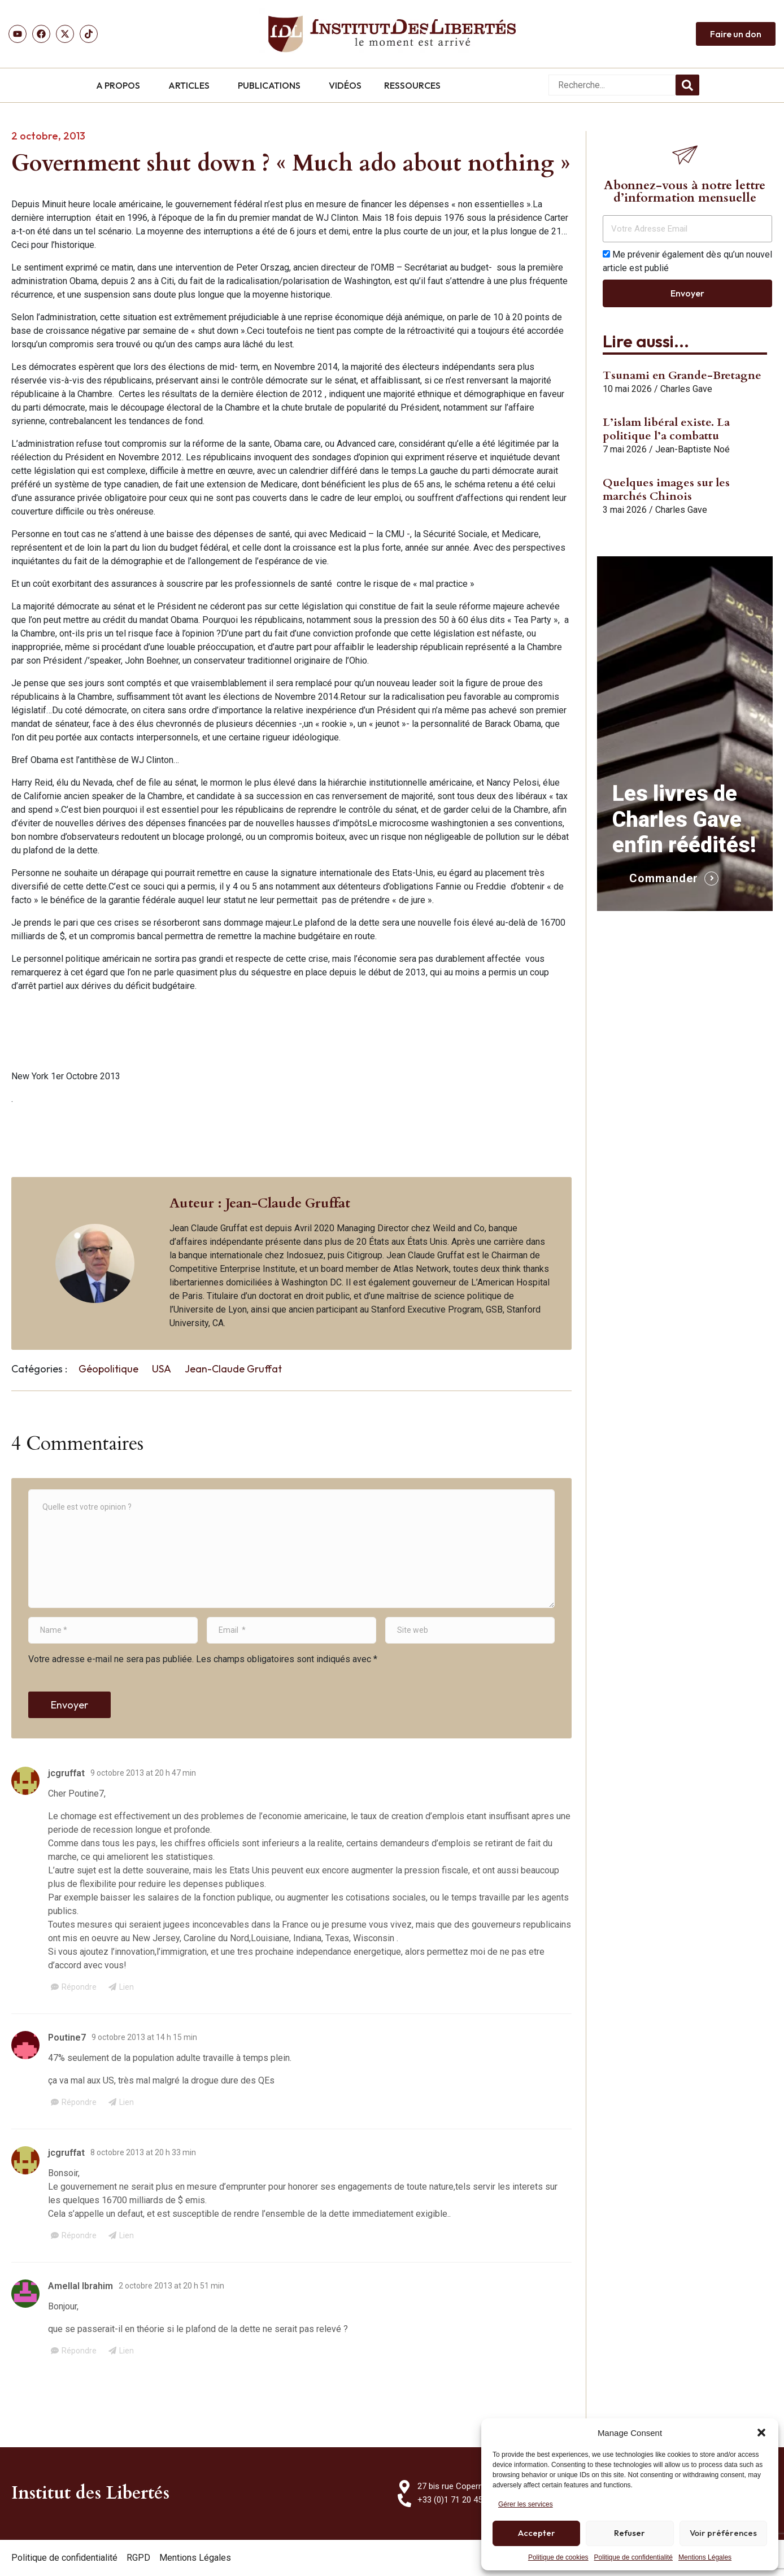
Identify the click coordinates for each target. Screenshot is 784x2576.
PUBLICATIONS (269, 85)
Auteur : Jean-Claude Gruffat (259, 1203)
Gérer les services (525, 2504)
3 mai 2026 (625, 509)
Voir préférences (723, 2532)
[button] (761, 2432)
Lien (126, 1986)
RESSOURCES (412, 85)
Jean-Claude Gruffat (233, 1368)
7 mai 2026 (625, 449)
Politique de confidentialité (633, 2557)
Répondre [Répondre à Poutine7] (79, 2102)
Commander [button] (663, 878)
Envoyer (69, 1704)
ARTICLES (189, 85)
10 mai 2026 (627, 388)
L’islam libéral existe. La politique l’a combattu (666, 429)
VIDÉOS (345, 85)
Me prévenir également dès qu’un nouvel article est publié (687, 261)
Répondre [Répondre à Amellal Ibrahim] (79, 2350)
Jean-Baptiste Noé (692, 449)
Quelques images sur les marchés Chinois (666, 489)
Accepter (536, 2532)
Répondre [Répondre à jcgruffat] (79, 1986)
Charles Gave (686, 388)
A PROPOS (118, 85)
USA (161, 1368)
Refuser (629, 2532)
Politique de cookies (558, 2557)
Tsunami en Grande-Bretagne (682, 375)
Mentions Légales (704, 2557)
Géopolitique (108, 1368)
